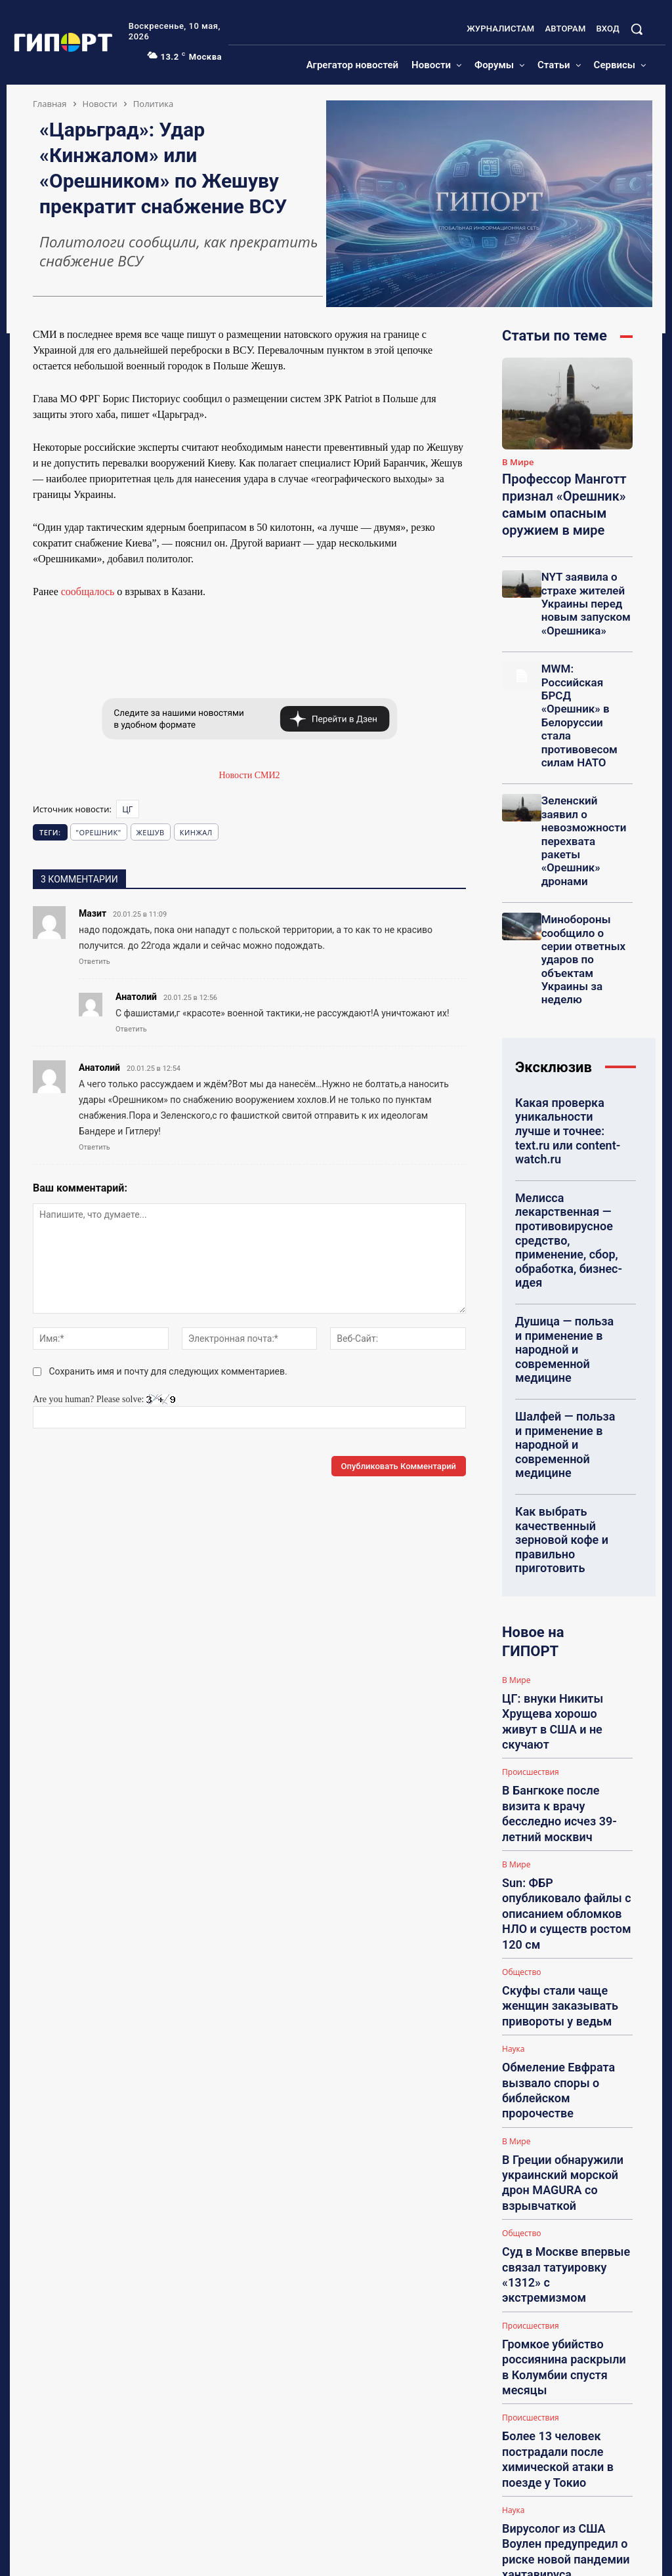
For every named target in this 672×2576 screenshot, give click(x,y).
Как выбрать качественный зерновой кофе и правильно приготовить (568, 1278)
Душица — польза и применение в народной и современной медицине (567, 1141)
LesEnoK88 (558, 2116)
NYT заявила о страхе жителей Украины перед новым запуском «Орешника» (580, 589)
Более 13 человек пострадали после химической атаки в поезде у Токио (565, 1875)
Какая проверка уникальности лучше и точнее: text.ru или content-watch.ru (564, 994)
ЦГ (127, 809)
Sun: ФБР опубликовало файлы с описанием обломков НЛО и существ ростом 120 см (563, 1539)
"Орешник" (98, 832)
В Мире (518, 462)
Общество (521, 1574)
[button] (636, 29)
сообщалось (88, 591)
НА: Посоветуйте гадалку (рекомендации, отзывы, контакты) (578, 2150)
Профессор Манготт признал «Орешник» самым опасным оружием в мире (555, 499)
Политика (153, 104)
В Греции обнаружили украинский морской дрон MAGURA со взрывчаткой (565, 1698)
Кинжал (196, 832)
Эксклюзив (553, 944)
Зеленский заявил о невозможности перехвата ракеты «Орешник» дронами (583, 757)
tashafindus (557, 2427)
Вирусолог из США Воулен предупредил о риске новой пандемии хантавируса (553, 1935)
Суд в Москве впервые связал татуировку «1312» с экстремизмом (558, 1757)
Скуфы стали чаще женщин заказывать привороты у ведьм (561, 1594)
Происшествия (530, 1455)
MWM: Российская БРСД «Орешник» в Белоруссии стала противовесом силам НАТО (585, 673)
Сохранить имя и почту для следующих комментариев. (168, 1371)
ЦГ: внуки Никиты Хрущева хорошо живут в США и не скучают (567, 1425)
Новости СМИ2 (249, 775)
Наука (513, 1623)
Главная (50, 104)
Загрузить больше (567, 1964)
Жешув (150, 832)
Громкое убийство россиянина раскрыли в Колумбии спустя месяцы (559, 1816)
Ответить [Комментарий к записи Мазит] (94, 961)
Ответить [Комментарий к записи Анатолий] (131, 1029)
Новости (100, 104)
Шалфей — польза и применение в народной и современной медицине (567, 1210)
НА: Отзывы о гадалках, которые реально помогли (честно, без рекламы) (578, 2053)
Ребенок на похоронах (571, 2450)
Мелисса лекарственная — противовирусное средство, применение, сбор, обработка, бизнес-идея (568, 1068)
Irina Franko (559, 2211)
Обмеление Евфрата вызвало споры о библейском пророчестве (565, 1643)
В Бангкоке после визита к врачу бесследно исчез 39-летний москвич (563, 1480)
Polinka (551, 2320)
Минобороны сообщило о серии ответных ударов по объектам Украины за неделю (583, 847)
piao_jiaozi (556, 2500)
